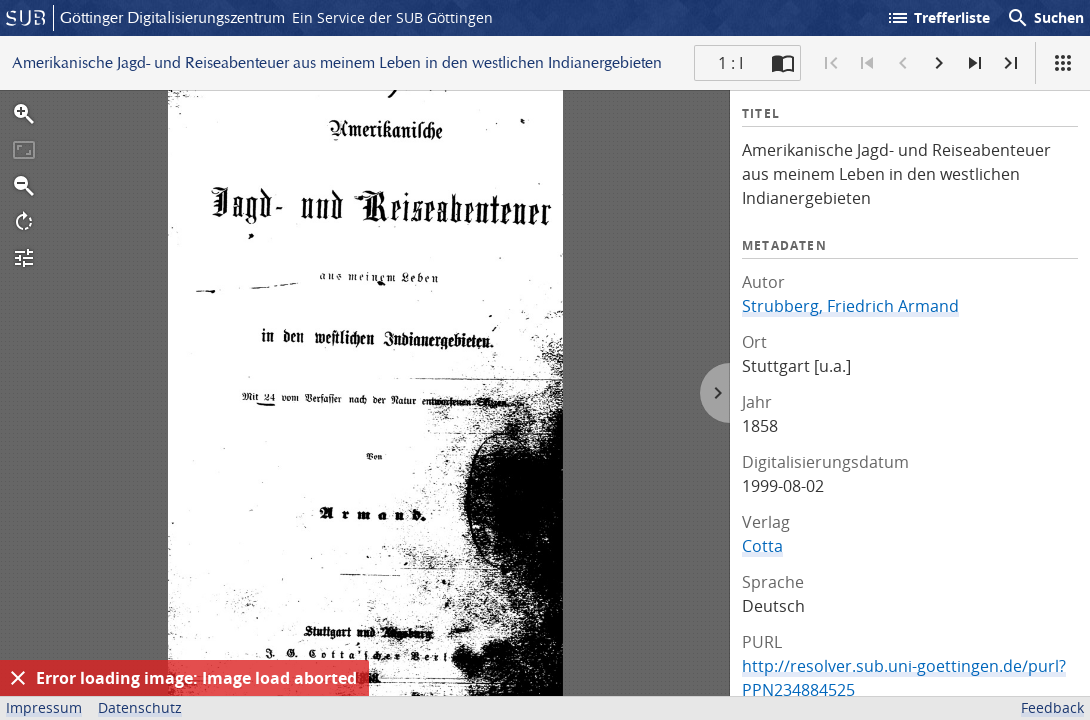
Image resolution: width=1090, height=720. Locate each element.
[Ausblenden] (18, 678)
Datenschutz (140, 707)
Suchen (1045, 18)
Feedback (1052, 707)
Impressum (44, 707)
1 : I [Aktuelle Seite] (730, 63)
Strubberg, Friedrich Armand (850, 306)
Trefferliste (938, 18)
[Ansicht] (1063, 63)
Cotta (762, 546)
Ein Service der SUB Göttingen (392, 17)
